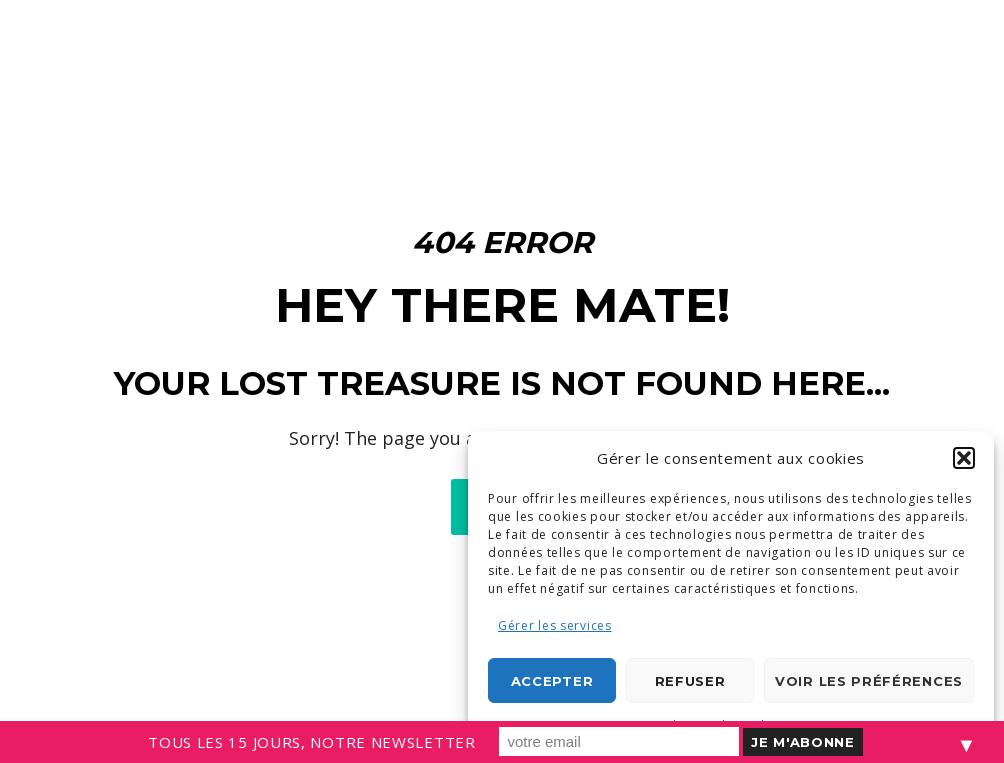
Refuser (690, 681)
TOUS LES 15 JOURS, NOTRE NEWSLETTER (312, 742)
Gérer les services (555, 625)
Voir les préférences (869, 681)
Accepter (552, 681)
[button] (964, 458)
